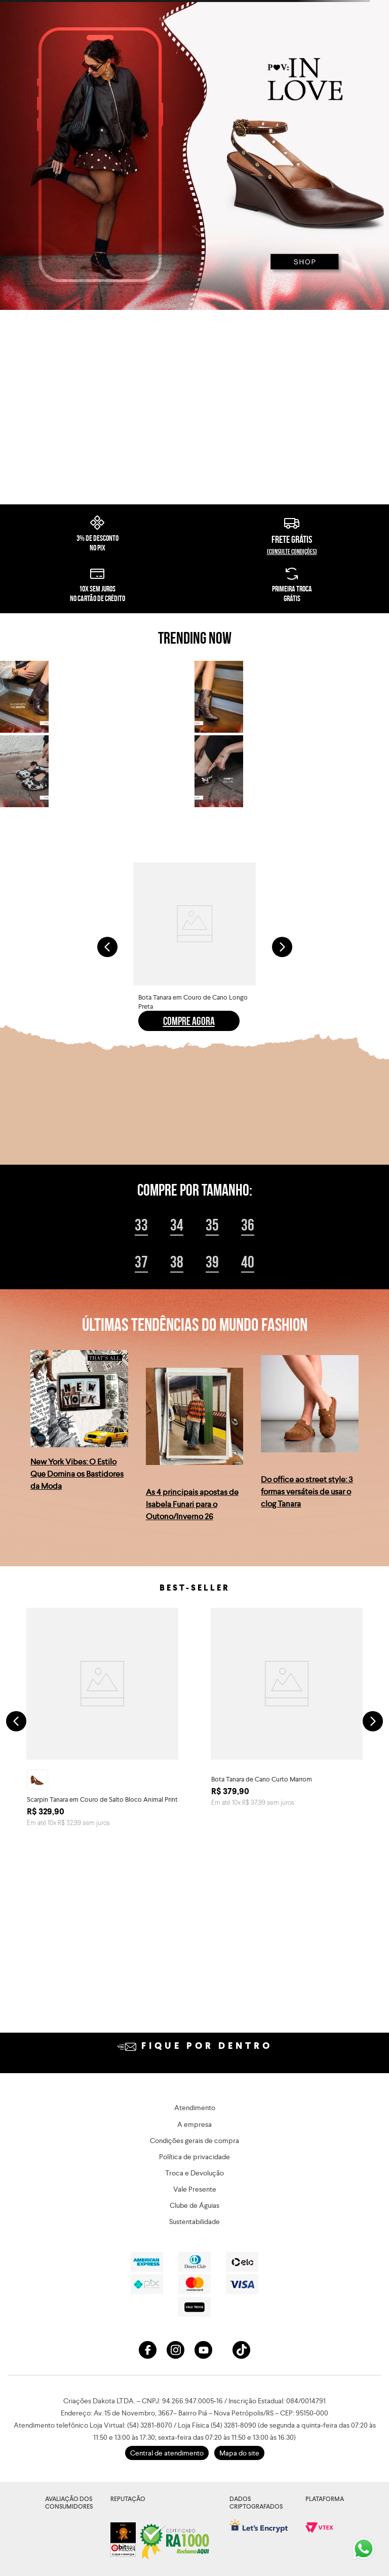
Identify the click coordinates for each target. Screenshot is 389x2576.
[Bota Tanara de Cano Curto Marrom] (287, 1835)
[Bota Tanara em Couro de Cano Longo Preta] (194, 1060)
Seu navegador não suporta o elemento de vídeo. (194, 464)
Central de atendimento (167, 2453)
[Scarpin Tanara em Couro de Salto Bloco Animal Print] (102, 1835)
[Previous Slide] (107, 1060)
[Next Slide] (282, 1060)
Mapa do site (239, 2453)
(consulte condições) (292, 665)
